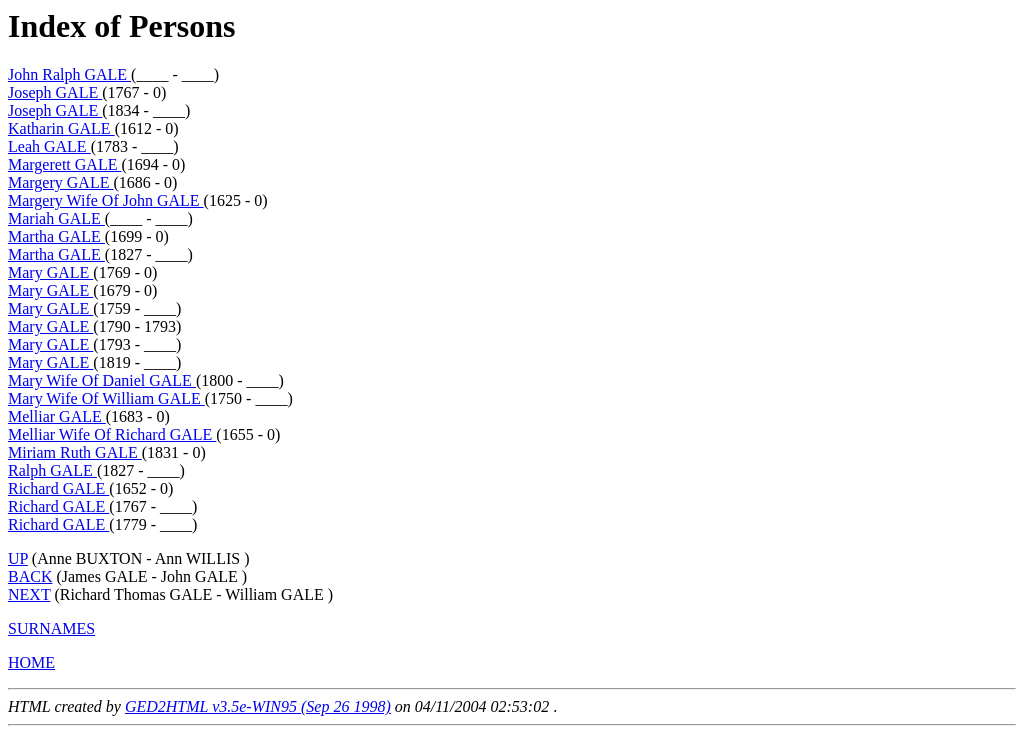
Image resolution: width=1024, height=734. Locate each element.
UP (18, 558)
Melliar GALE (57, 416)
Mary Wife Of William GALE (106, 398)
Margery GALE (60, 182)
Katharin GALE (61, 128)
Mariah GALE (56, 218)
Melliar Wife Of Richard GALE (112, 434)
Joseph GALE (55, 92)
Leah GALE (49, 146)
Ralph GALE (52, 470)
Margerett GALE (64, 164)
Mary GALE (50, 272)
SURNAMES (51, 628)
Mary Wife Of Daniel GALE (102, 380)
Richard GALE (58, 488)
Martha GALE (56, 236)
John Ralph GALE (69, 74)
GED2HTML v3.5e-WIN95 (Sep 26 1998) (258, 706)
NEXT (29, 594)
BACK (30, 576)
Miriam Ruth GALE (75, 452)
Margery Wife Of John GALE (106, 200)
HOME (31, 662)
